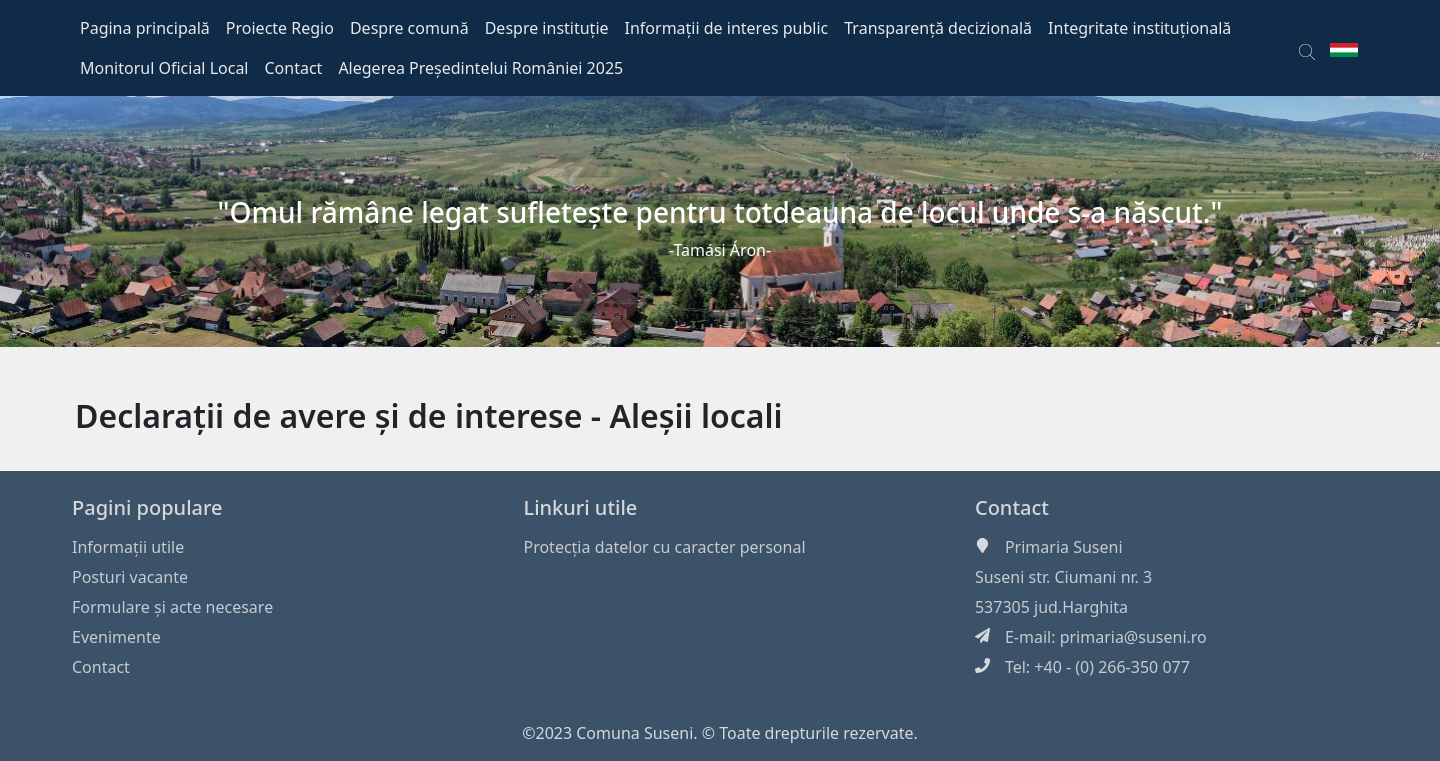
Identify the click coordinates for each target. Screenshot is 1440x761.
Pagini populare (147, 507)
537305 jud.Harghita (1051, 607)
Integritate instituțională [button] (1139, 28)
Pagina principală (145, 28)
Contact (101, 667)
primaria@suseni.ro (1133, 637)
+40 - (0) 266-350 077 (1112, 667)
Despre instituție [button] (547, 28)
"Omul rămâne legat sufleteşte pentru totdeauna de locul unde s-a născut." (720, 212)
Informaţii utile (128, 547)
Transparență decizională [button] (938, 28)
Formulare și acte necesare (172, 607)
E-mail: (1032, 637)
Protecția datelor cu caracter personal (664, 547)
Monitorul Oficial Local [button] (164, 68)
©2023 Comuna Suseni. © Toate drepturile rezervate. (720, 733)
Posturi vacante (130, 577)
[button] (1307, 48)
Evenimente (116, 637)
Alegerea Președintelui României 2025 (480, 68)
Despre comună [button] (409, 28)
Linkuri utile (580, 507)
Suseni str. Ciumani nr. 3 (1063, 577)
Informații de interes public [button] (727, 28)
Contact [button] (294, 68)
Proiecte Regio (280, 28)
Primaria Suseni (1064, 547)
